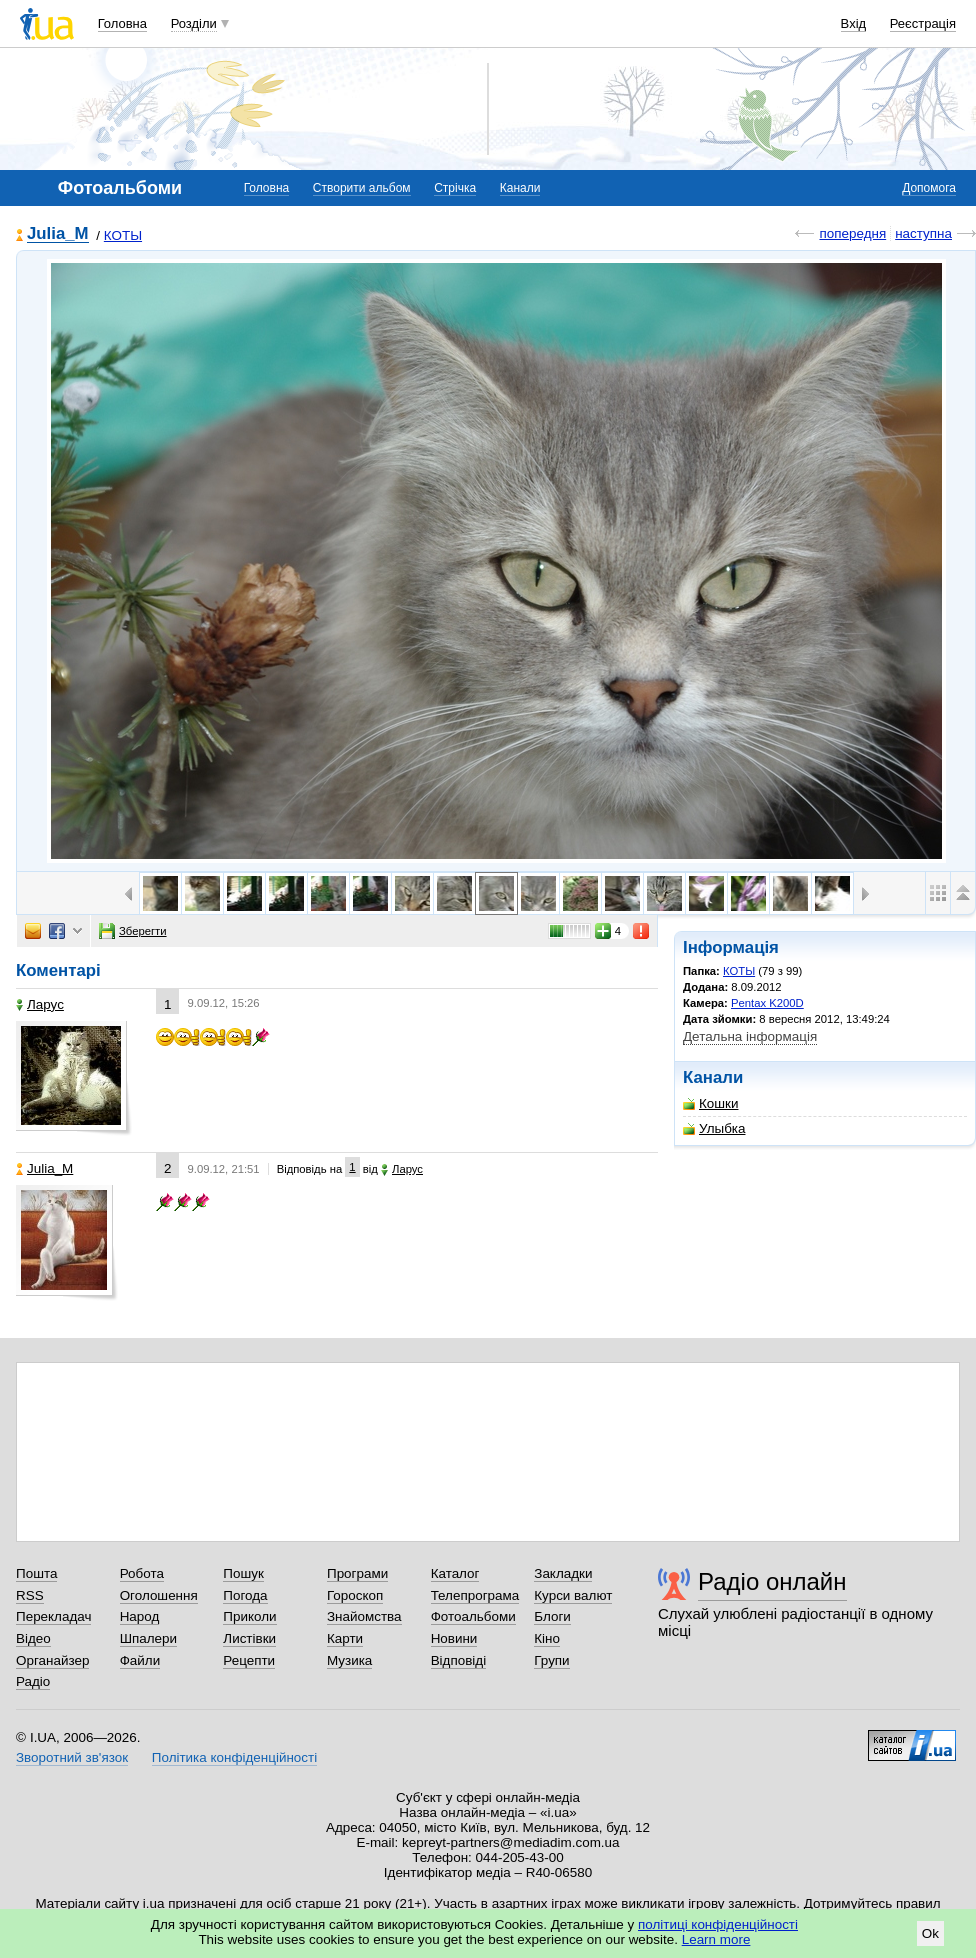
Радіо (33, 1681)
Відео (33, 1638)
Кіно (547, 1638)
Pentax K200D (767, 1003)
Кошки (710, 1103)
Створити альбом (362, 188)
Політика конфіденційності (234, 1757)
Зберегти (133, 931)
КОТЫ (123, 235)
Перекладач (53, 1616)
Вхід (854, 23)
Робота (142, 1573)
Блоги (552, 1616)
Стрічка (455, 188)
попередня (852, 233)
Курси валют (573, 1595)
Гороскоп (355, 1595)
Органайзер (52, 1660)
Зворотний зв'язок (72, 1757)
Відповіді (459, 1660)
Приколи (249, 1616)
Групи (551, 1660)
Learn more (716, 1939)
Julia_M (58, 234)
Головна (122, 23)
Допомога (929, 188)
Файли (140, 1660)
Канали (520, 188)
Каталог (455, 1573)
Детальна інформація (750, 1036)
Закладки (563, 1573)
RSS (30, 1595)
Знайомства (364, 1616)
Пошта (36, 1573)
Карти (345, 1638)
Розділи (194, 23)
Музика (349, 1660)
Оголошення (159, 1595)
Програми (357, 1573)
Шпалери (148, 1638)
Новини (454, 1638)
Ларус (40, 1004)
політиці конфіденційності (718, 1924)
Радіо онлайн (772, 1581)
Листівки (249, 1638)
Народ (140, 1616)
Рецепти (249, 1660)
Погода (245, 1595)
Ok (930, 1933)
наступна (923, 233)
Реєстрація (923, 23)
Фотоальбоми (473, 1616)
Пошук (243, 1573)
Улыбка (714, 1128)
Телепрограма (475, 1595)
